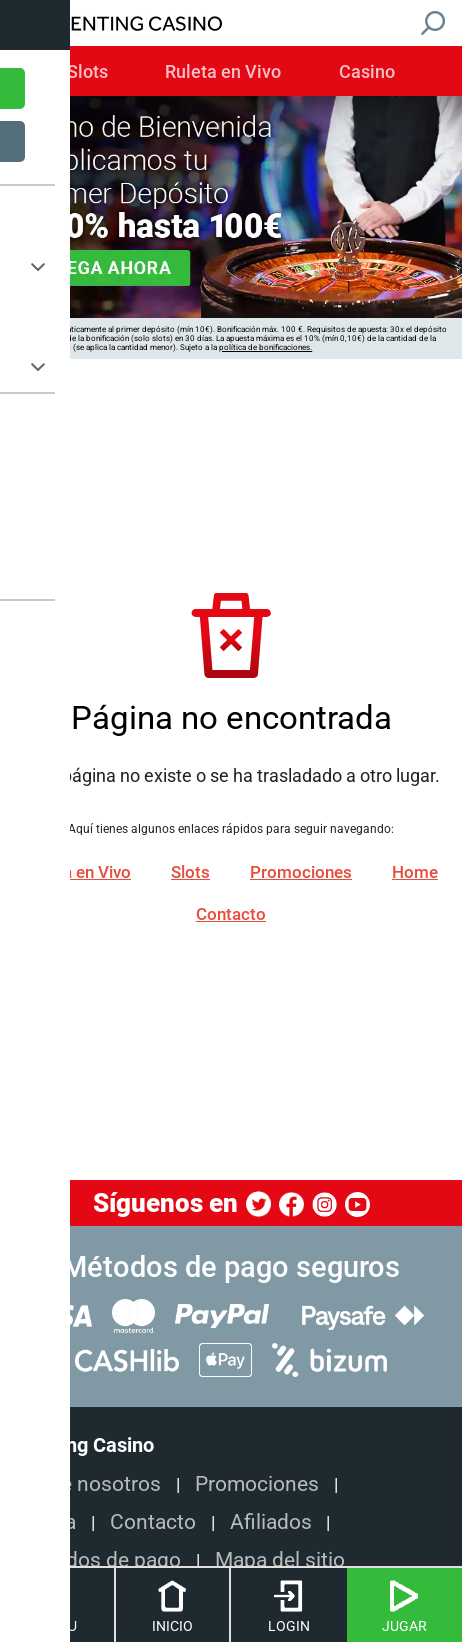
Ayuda (47, 1521)
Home (415, 873)
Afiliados (271, 1521)
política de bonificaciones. (265, 347)
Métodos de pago (99, 1559)
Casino (367, 72)
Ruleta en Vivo (223, 72)
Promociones (301, 873)
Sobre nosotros (89, 1483)
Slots (87, 72)
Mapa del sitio (280, 1559)
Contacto (231, 915)
